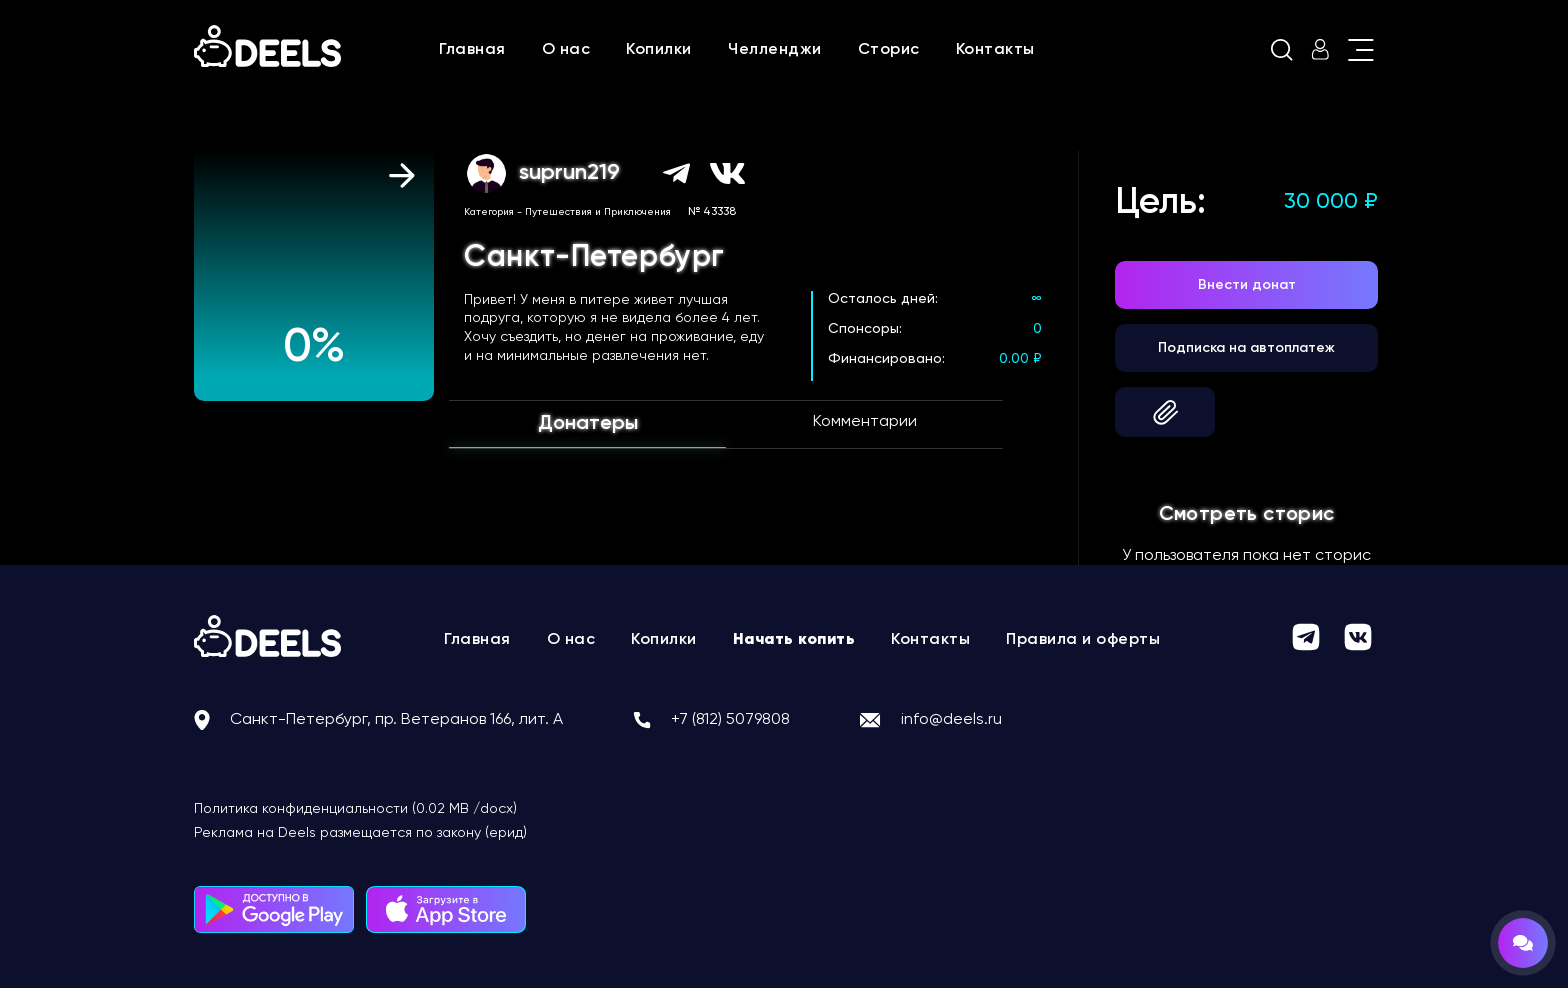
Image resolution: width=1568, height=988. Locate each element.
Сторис (889, 50)
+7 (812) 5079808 (730, 720)
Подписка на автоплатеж (1246, 348)
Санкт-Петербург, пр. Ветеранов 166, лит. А (396, 720)
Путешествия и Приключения (598, 212)
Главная (472, 50)
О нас (566, 50)
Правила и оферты (1083, 640)
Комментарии (865, 422)
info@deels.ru (951, 720)
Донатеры (588, 424)
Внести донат (1247, 285)
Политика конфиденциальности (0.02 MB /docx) (355, 809)
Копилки (659, 50)
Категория (489, 212)
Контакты (995, 50)
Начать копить (794, 640)
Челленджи (775, 50)
